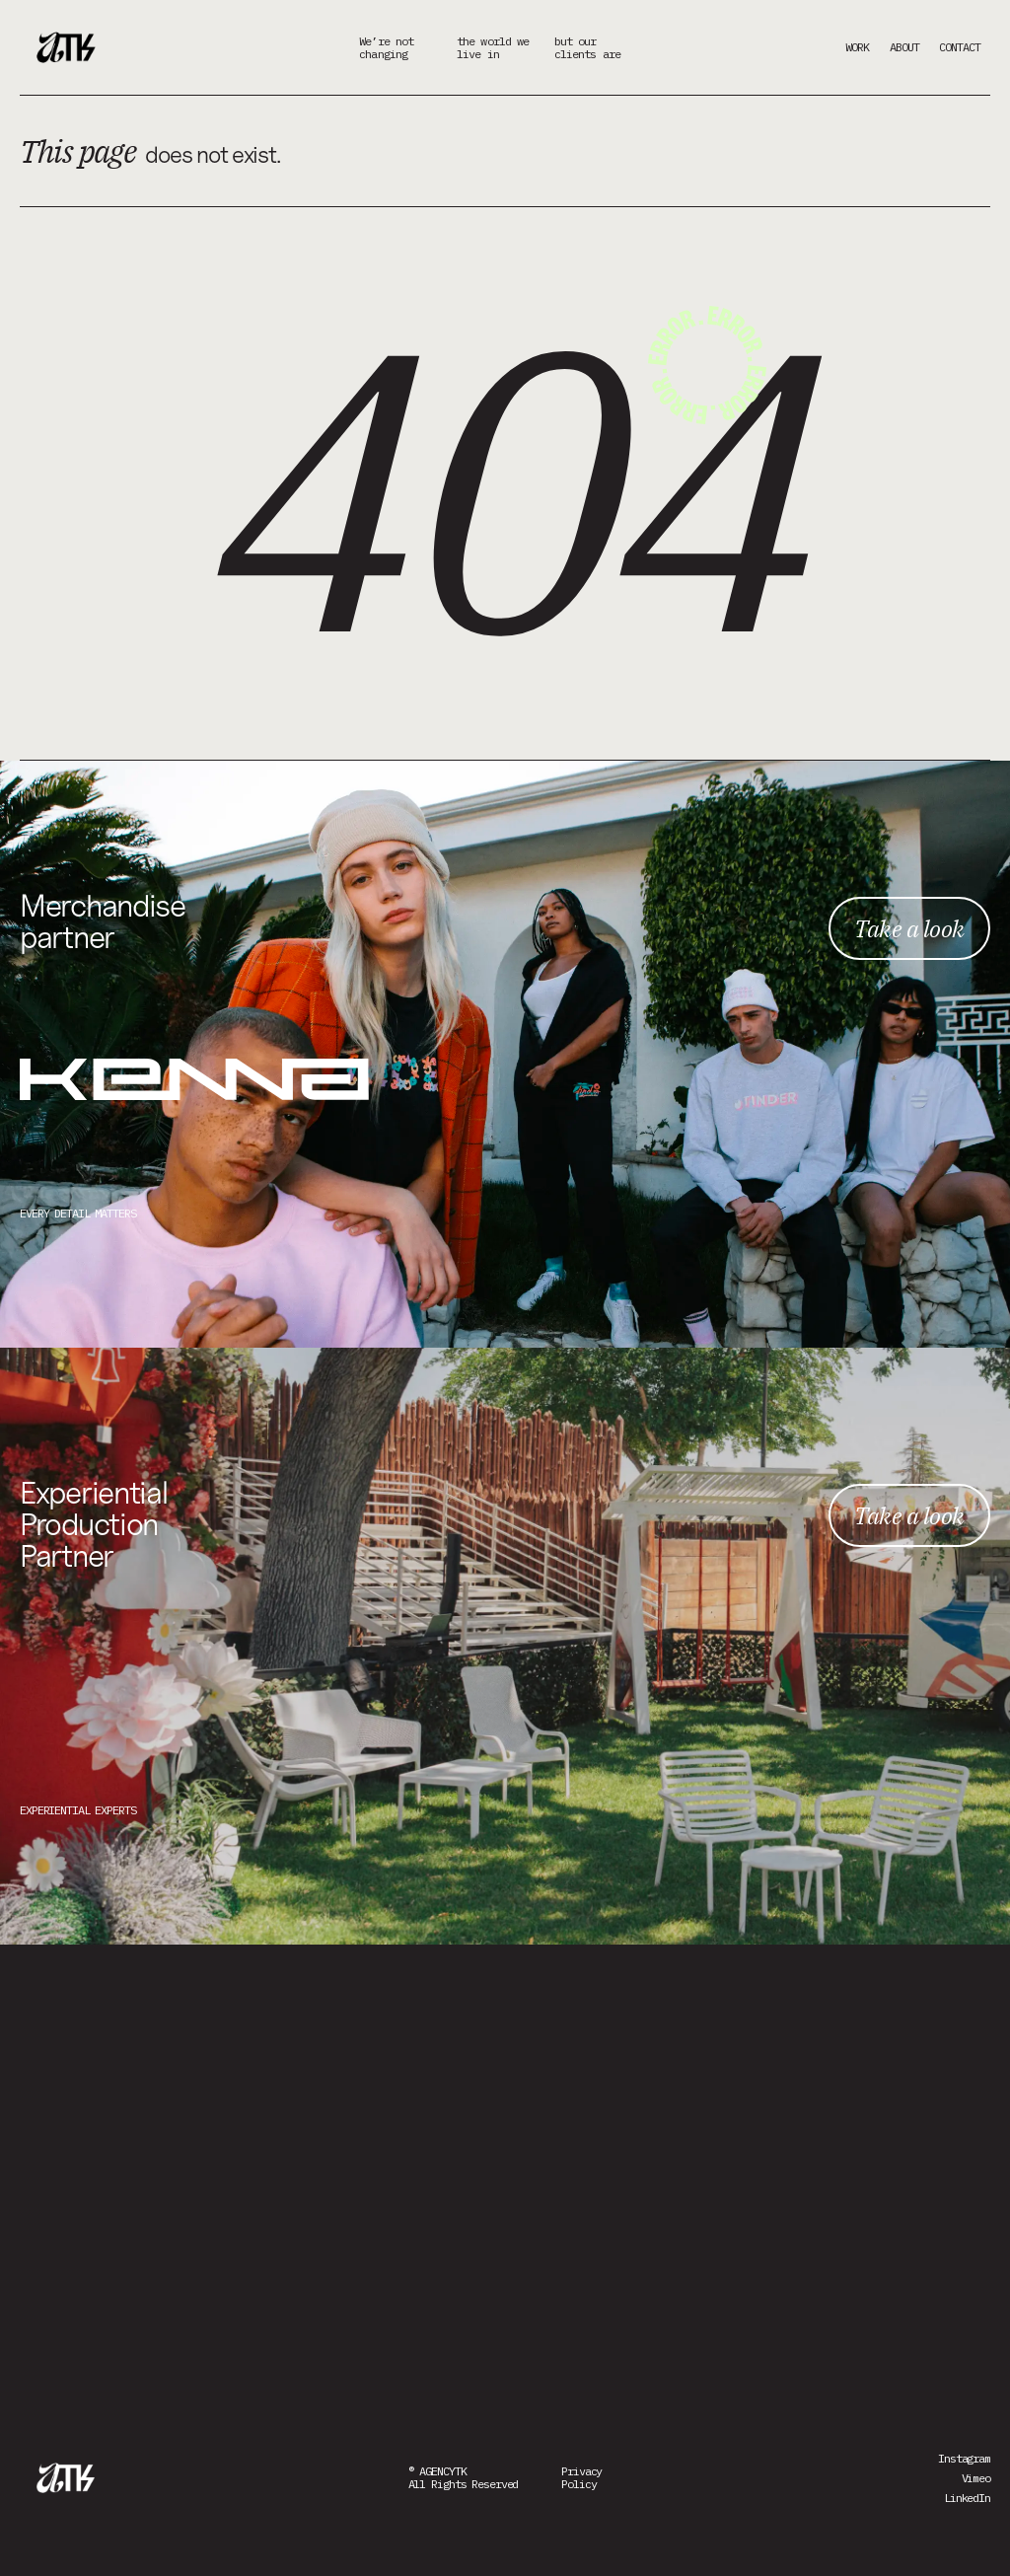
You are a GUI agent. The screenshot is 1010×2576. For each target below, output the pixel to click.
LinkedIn (967, 2497)
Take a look (909, 928)
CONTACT (959, 46)
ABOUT (904, 46)
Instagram (964, 2458)
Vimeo (976, 2477)
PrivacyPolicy (581, 2477)
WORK (857, 46)
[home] (69, 47)
